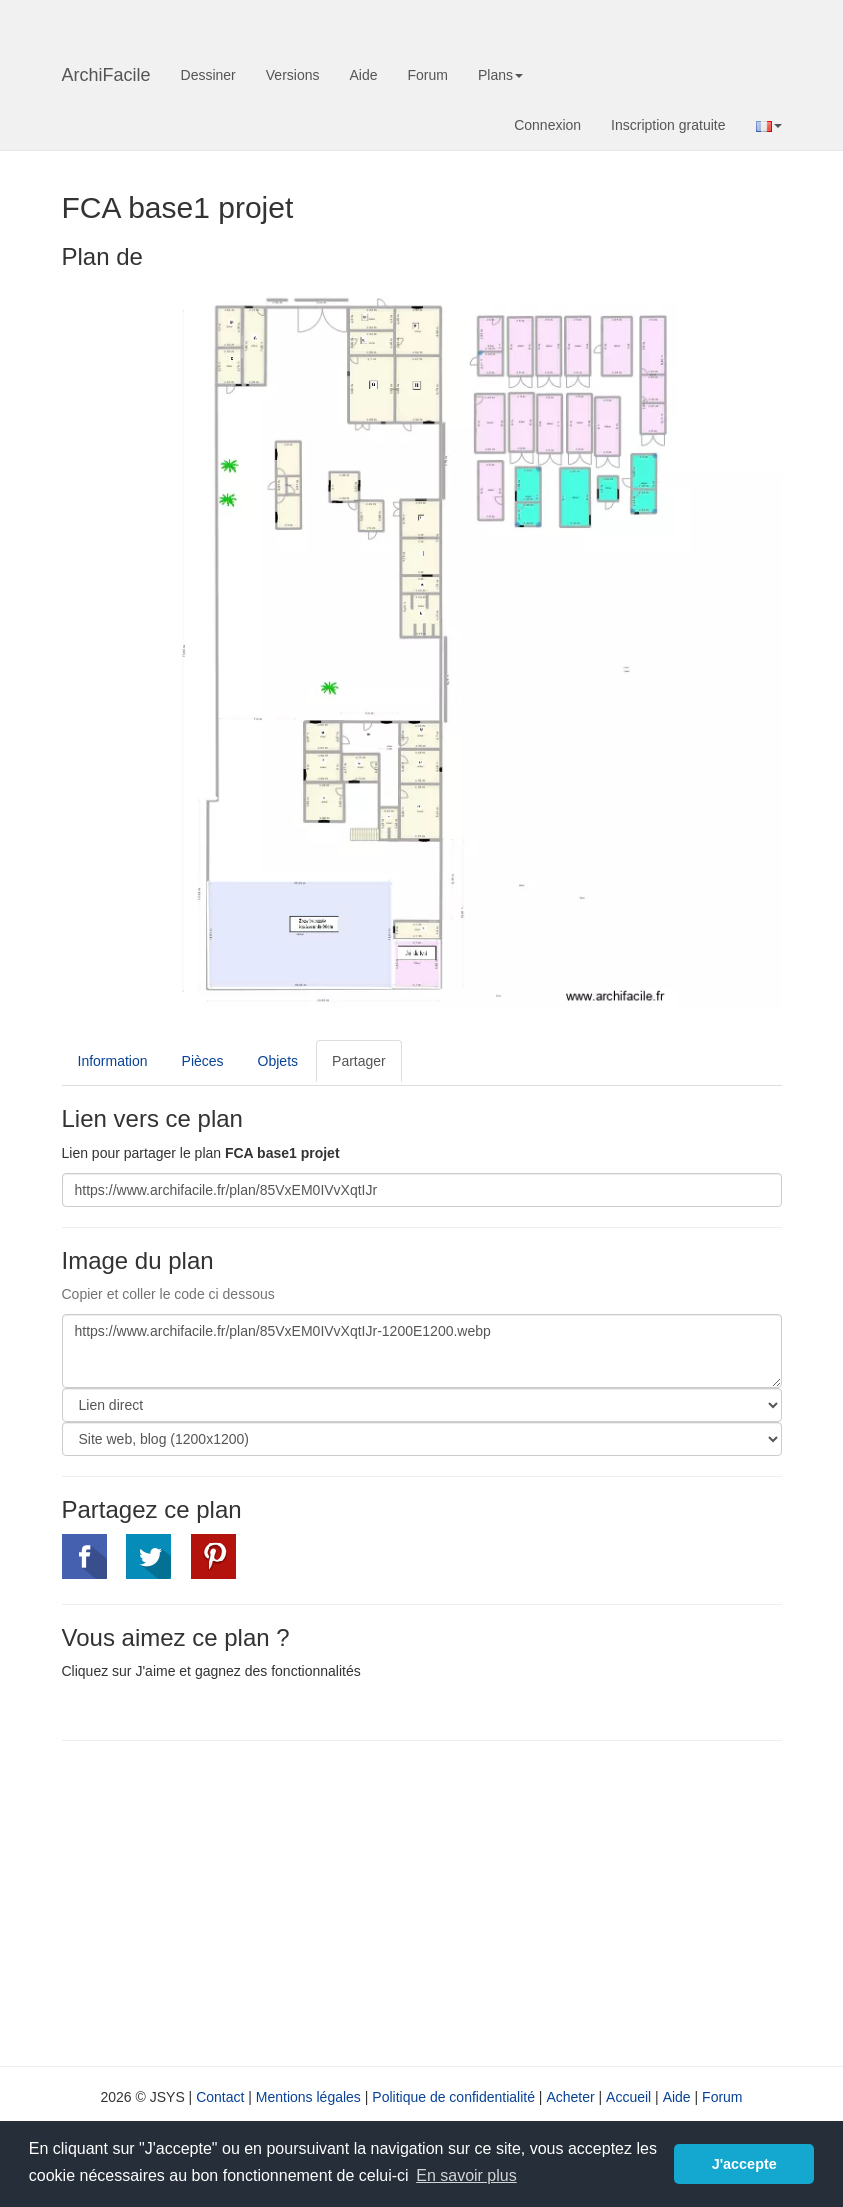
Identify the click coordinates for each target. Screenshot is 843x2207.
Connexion (547, 125)
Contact (220, 2097)
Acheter (570, 2097)
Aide (363, 75)
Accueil (628, 2097)
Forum (428, 75)
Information (113, 1061)
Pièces (203, 1061)
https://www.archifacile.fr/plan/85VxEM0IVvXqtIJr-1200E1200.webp (422, 1351)
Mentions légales (308, 2097)
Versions (293, 75)
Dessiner (208, 75)
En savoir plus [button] (466, 2175)
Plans (500, 75)
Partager (359, 1061)
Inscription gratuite (668, 125)
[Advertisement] (230, 1901)
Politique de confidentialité (453, 2097)
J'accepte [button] (744, 2164)
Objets (278, 1061)
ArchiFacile (106, 75)
